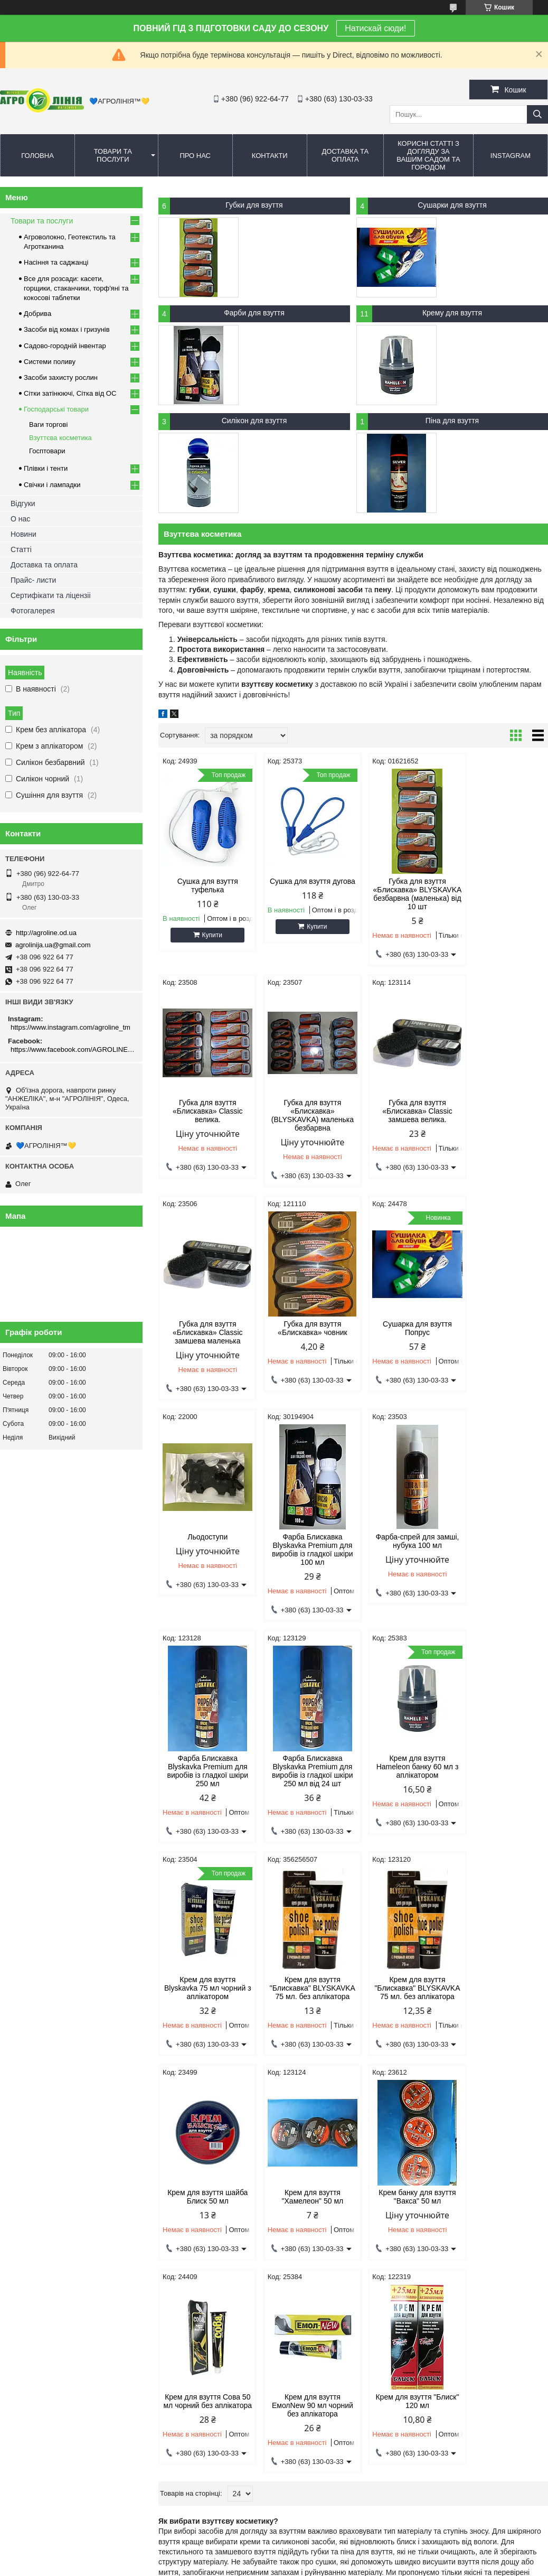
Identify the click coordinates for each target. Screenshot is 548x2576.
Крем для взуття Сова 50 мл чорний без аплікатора (304, 2023)
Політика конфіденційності (345, 2566)
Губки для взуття (253, 205)
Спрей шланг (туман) (456, 2275)
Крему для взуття (452, 313)
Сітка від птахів (309, 2314)
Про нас (195, 156)
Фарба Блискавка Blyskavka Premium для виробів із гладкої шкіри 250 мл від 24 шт (303, 1574)
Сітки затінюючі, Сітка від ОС (70, 393)
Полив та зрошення (454, 2288)
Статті (21, 549)
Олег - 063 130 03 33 (38, 2261)
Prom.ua (323, 2547)
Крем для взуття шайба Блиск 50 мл (403, 1792)
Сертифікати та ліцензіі (51, 595)
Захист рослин (168, 2288)
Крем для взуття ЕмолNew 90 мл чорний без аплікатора (402, 2023)
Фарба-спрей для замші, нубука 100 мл (501, 1338)
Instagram (510, 156)
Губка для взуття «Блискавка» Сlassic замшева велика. (303, 1116)
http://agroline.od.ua (46, 933)
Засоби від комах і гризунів (67, 329)
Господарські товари (56, 409)
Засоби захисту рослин (61, 377)
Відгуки (23, 503)
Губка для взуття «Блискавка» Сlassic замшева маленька (402, 1116)
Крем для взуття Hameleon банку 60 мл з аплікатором (403, 1569)
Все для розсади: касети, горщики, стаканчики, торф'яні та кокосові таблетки (76, 288)
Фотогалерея (33, 610)
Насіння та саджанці (56, 262)
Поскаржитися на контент (262, 2566)
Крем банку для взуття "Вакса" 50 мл (204, 2018)
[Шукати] (537, 114)
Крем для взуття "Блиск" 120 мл (501, 2018)
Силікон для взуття (254, 420)
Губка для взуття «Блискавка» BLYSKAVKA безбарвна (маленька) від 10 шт (402, 894)
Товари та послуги (113, 155)
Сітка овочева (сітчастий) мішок (335, 2301)
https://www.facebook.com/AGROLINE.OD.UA (73, 1049)
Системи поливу (49, 362)
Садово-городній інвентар (65, 346)
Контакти (270, 156)
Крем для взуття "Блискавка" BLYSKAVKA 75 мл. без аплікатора (204, 1800)
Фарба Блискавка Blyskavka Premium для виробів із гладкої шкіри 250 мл (204, 1574)
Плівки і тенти (46, 468)
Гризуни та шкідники (177, 2275)
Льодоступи (304, 1334)
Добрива (37, 314)
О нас (20, 519)
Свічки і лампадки (52, 485)
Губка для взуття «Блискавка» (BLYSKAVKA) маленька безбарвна (205, 1120)
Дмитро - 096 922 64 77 (43, 2275)
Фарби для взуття (254, 313)
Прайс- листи (33, 580)
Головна (37, 156)
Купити (209, 935)
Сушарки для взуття (452, 205)
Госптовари (47, 451)
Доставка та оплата (345, 155)
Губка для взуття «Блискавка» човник (501, 1112)
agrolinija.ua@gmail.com (53, 945)
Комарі (156, 2261)
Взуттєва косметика (60, 438)
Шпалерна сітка (310, 2288)
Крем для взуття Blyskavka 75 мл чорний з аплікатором (501, 1569)
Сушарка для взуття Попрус (204, 1338)
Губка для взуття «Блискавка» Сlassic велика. (501, 889)
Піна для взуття (452, 420)
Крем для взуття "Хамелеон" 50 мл (502, 1792)
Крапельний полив (452, 2261)
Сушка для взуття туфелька (204, 885)
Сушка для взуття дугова (303, 885)
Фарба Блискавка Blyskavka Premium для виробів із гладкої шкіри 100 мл (402, 1347)
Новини (23, 534)
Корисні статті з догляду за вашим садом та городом (428, 155)
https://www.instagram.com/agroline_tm (70, 1027)
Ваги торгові (48, 424)
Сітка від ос (303, 2275)
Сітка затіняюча (309, 2261)
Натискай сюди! (375, 28)
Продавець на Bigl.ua (274, 2556)
